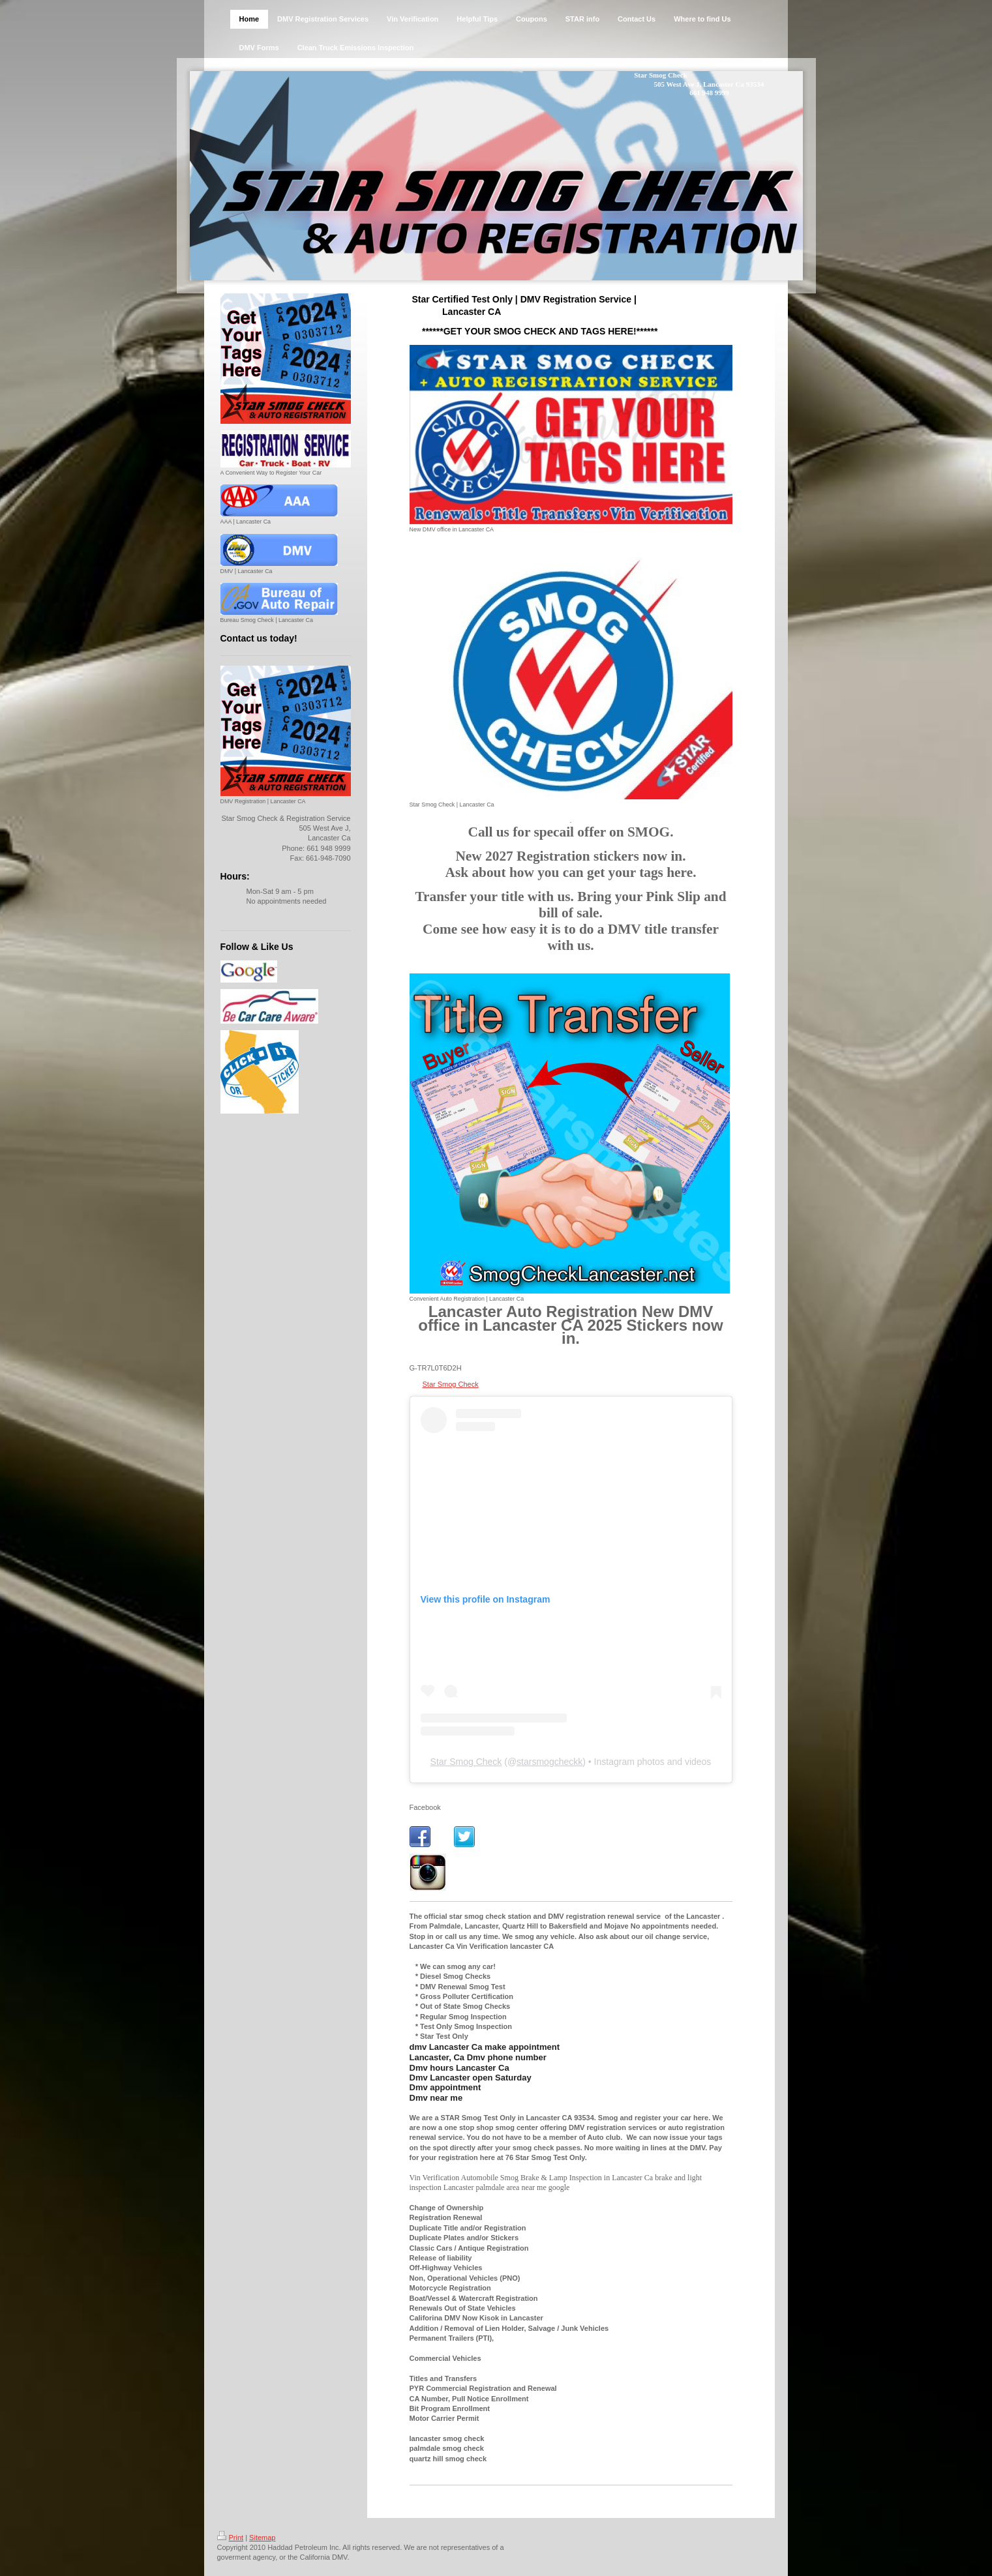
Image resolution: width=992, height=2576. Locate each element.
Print (230, 2537)
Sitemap (262, 2537)
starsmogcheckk (549, 1761)
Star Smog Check (451, 1384)
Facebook (425, 1807)
